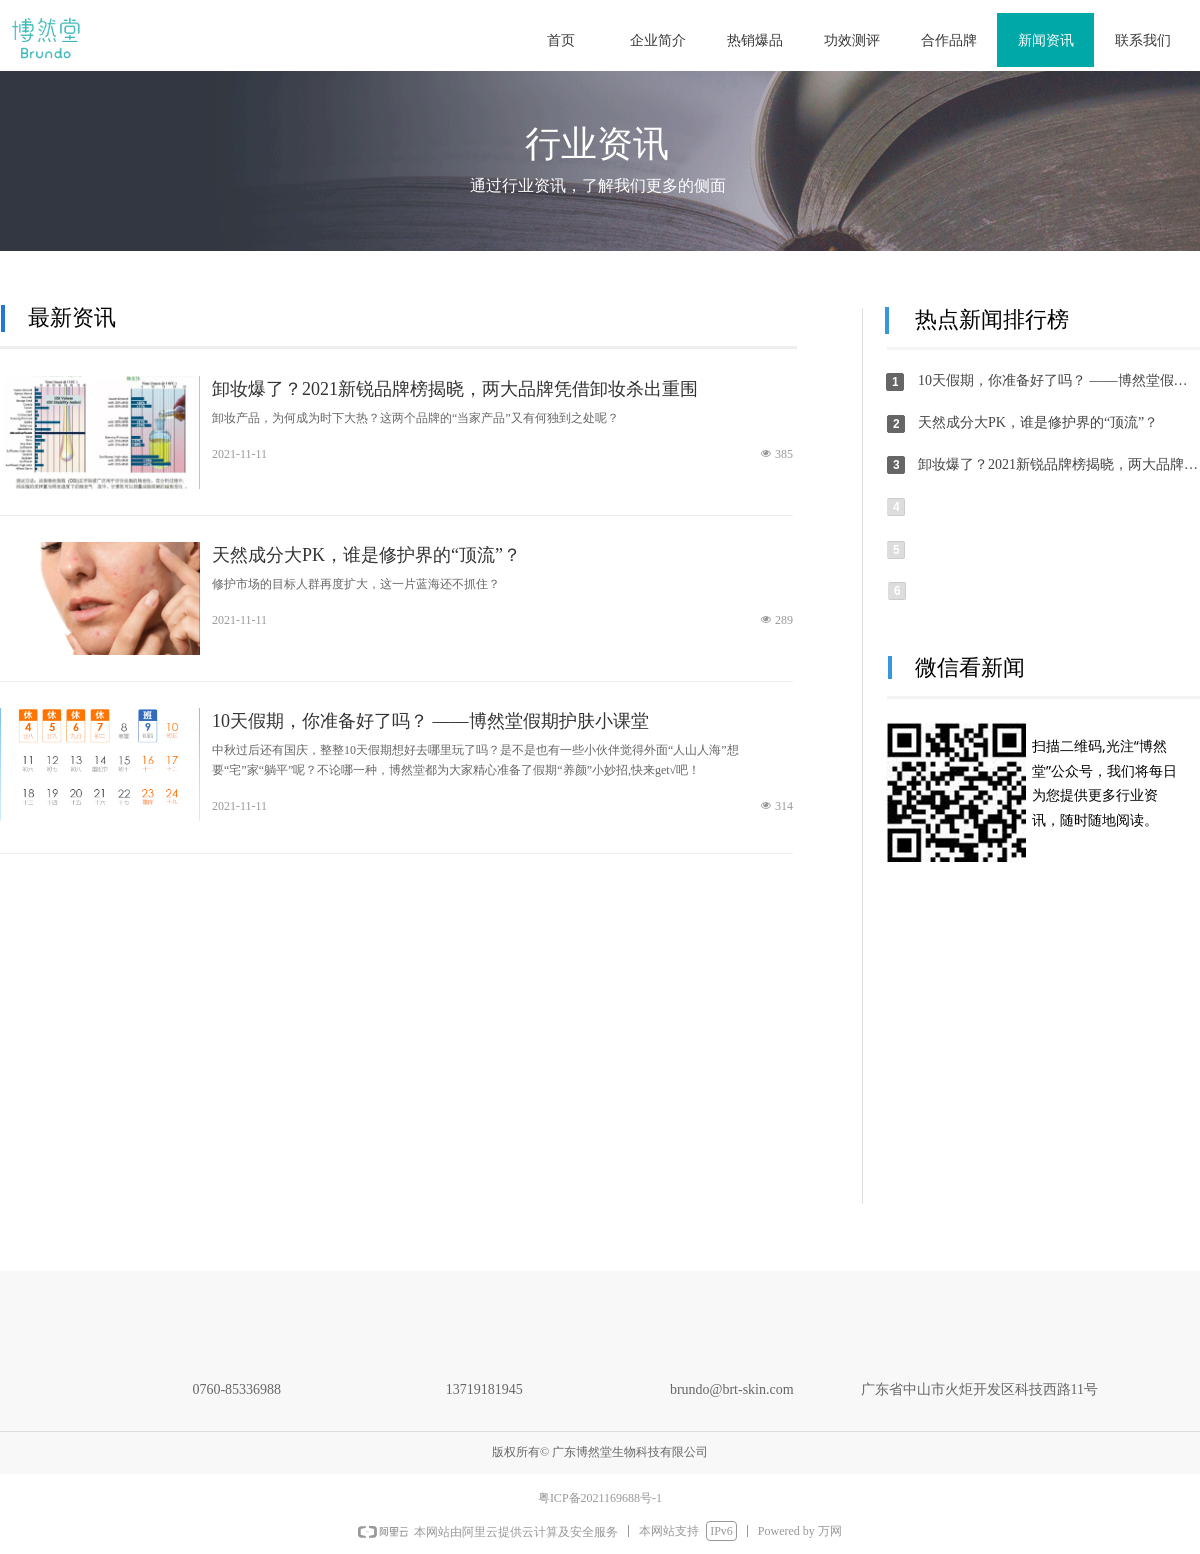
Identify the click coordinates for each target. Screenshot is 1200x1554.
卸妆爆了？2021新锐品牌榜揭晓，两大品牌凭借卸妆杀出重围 (455, 389)
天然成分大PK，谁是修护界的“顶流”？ (366, 555)
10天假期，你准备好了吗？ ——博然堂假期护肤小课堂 (430, 721)
